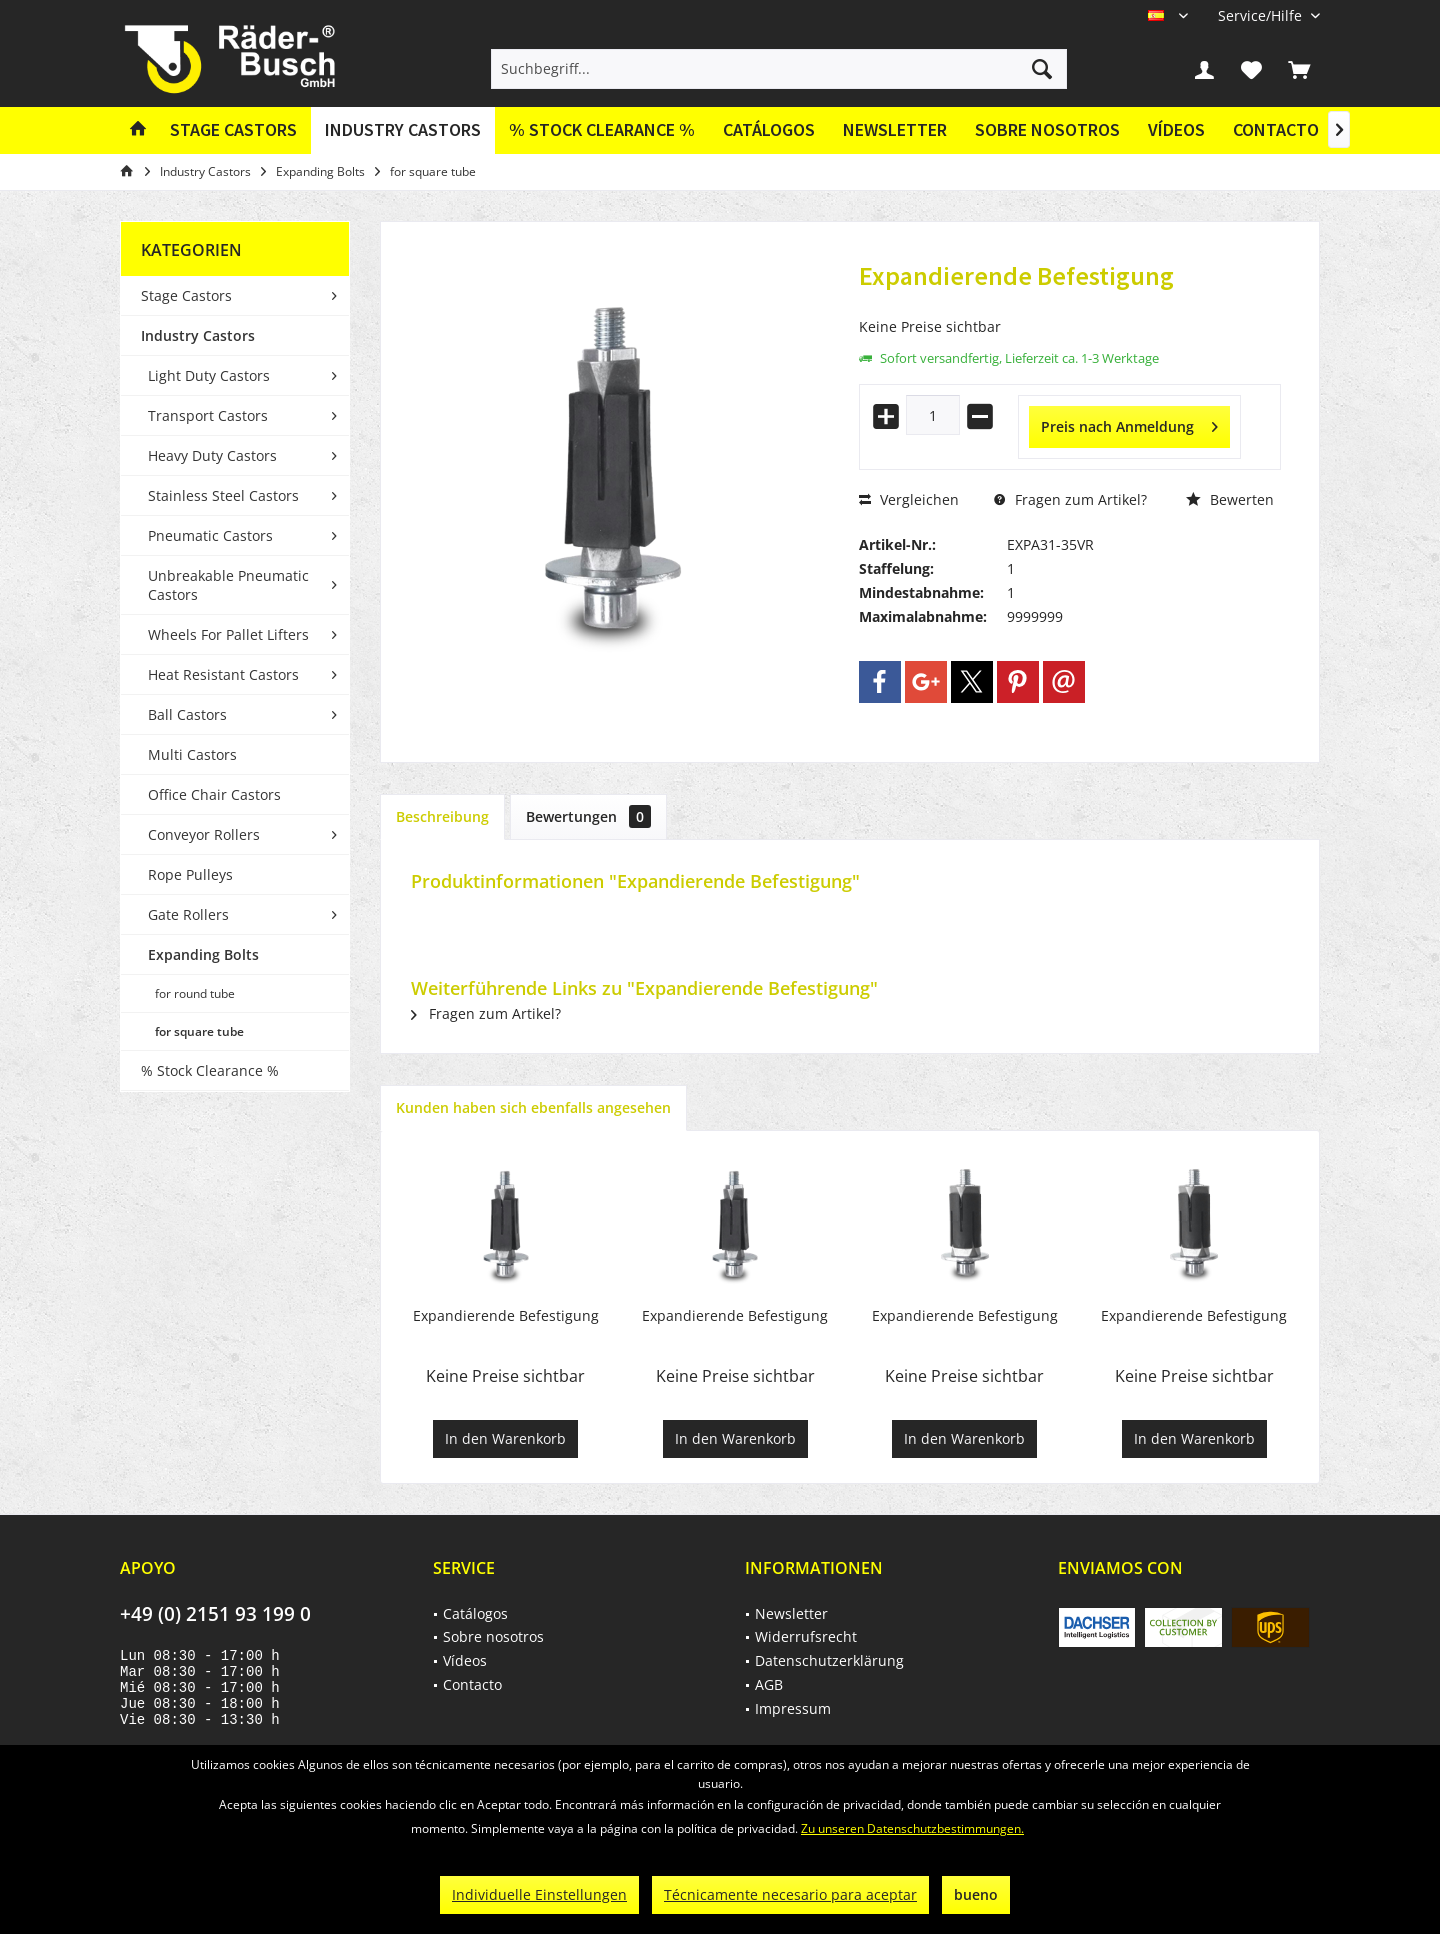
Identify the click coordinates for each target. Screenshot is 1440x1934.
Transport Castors (208, 415)
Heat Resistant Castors (223, 674)
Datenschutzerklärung (829, 1660)
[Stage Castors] (233, 130)
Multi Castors (192, 754)
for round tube (195, 993)
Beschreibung (442, 816)
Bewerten (1230, 499)
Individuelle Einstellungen (539, 1894)
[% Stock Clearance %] (602, 130)
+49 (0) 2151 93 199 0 (215, 1614)
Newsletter (895, 129)
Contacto (1276, 129)
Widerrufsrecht (806, 1636)
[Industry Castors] (403, 130)
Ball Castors (187, 714)
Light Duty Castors (209, 375)
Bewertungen (588, 816)
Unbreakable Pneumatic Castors (228, 585)
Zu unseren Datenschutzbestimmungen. (912, 1828)
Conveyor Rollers (204, 834)
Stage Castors (186, 295)
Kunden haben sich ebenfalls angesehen (533, 1107)
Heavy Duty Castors (212, 455)
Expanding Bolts (203, 954)
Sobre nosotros (1047, 129)
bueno (976, 1894)
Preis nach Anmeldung (1129, 423)
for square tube (199, 1031)
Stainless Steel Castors (223, 495)
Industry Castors (198, 335)
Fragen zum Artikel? (1070, 499)
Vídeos (1176, 129)
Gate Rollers (188, 914)
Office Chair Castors (214, 794)
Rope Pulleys (190, 874)
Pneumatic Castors (210, 535)
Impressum (793, 1708)
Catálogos (769, 129)
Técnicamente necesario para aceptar (790, 1894)
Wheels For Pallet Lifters (228, 634)
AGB (769, 1684)
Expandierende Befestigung (506, 1315)
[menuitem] (1261, 15)
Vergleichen (909, 499)
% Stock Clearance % (210, 1070)
